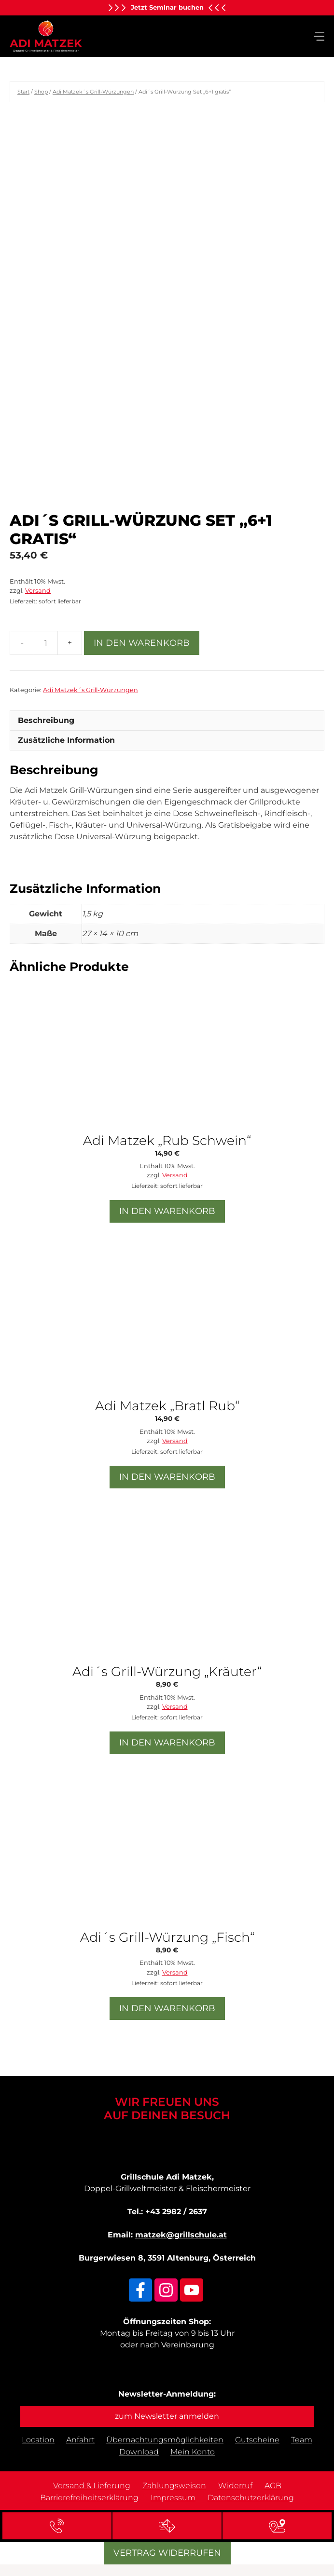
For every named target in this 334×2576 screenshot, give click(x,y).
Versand (38, 590)
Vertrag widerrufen (167, 2553)
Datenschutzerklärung (251, 2497)
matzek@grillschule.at (181, 2234)
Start (23, 91)
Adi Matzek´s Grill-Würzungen (93, 91)
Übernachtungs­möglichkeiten (164, 2439)
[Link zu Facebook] (140, 2290)
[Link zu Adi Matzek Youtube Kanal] (191, 2290)
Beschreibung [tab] (46, 720)
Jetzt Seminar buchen (167, 7)
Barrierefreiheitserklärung (89, 2497)
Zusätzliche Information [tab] (66, 740)
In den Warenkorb (142, 643)
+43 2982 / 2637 (176, 2211)
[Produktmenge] (46, 643)
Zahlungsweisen (174, 2485)
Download (139, 2451)
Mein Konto (192, 2451)
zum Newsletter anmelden (167, 2416)
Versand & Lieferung (91, 2485)
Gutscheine (257, 2439)
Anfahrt (80, 2439)
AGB (272, 2485)
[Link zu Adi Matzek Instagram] (166, 2290)
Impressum (173, 2497)
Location (38, 2439)
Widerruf (235, 2485)
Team (301, 2439)
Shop (41, 91)
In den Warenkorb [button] (167, 1211)
